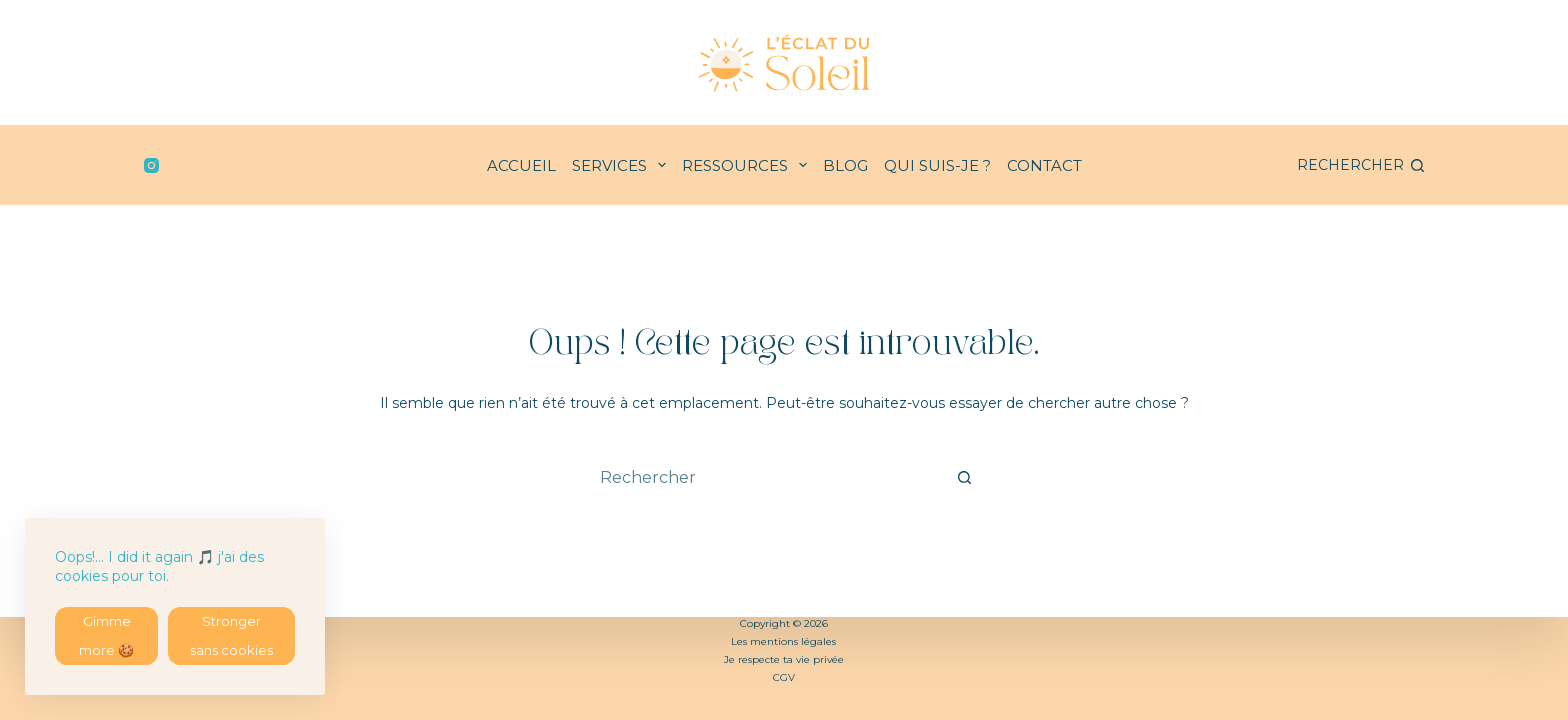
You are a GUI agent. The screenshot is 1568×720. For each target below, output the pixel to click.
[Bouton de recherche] (964, 477)
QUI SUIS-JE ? (937, 165)
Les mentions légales (783, 641)
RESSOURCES (748, 165)
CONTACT (1044, 165)
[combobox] (765, 477)
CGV (784, 677)
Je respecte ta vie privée (784, 659)
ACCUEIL (521, 165)
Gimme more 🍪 (106, 632)
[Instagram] (151, 165)
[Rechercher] (1360, 165)
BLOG (845, 165)
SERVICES (623, 165)
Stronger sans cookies (231, 632)
